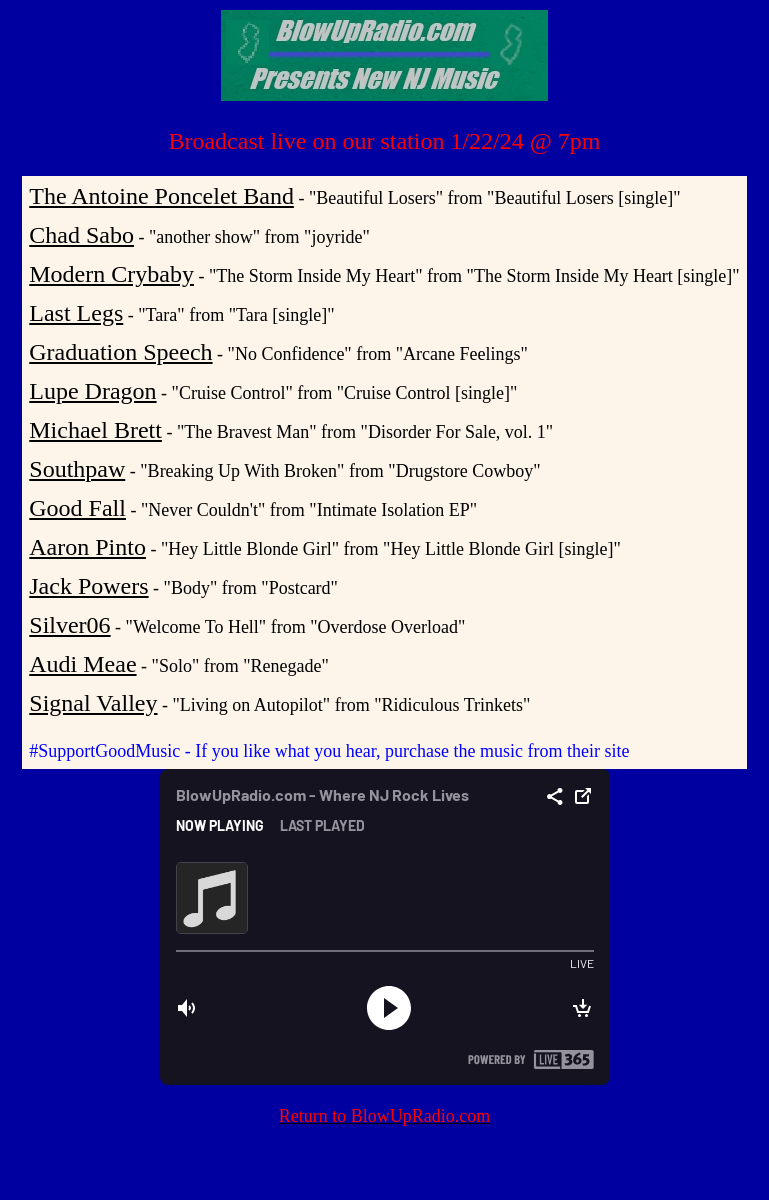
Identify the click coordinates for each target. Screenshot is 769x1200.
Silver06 (69, 625)
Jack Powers (88, 586)
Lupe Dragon (92, 391)
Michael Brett (95, 430)
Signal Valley (93, 703)
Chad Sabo (81, 235)
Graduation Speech (120, 352)
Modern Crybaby (111, 274)
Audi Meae (82, 664)
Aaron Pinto (87, 547)
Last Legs (76, 313)
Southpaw (77, 469)
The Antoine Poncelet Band (161, 196)
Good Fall (77, 508)
